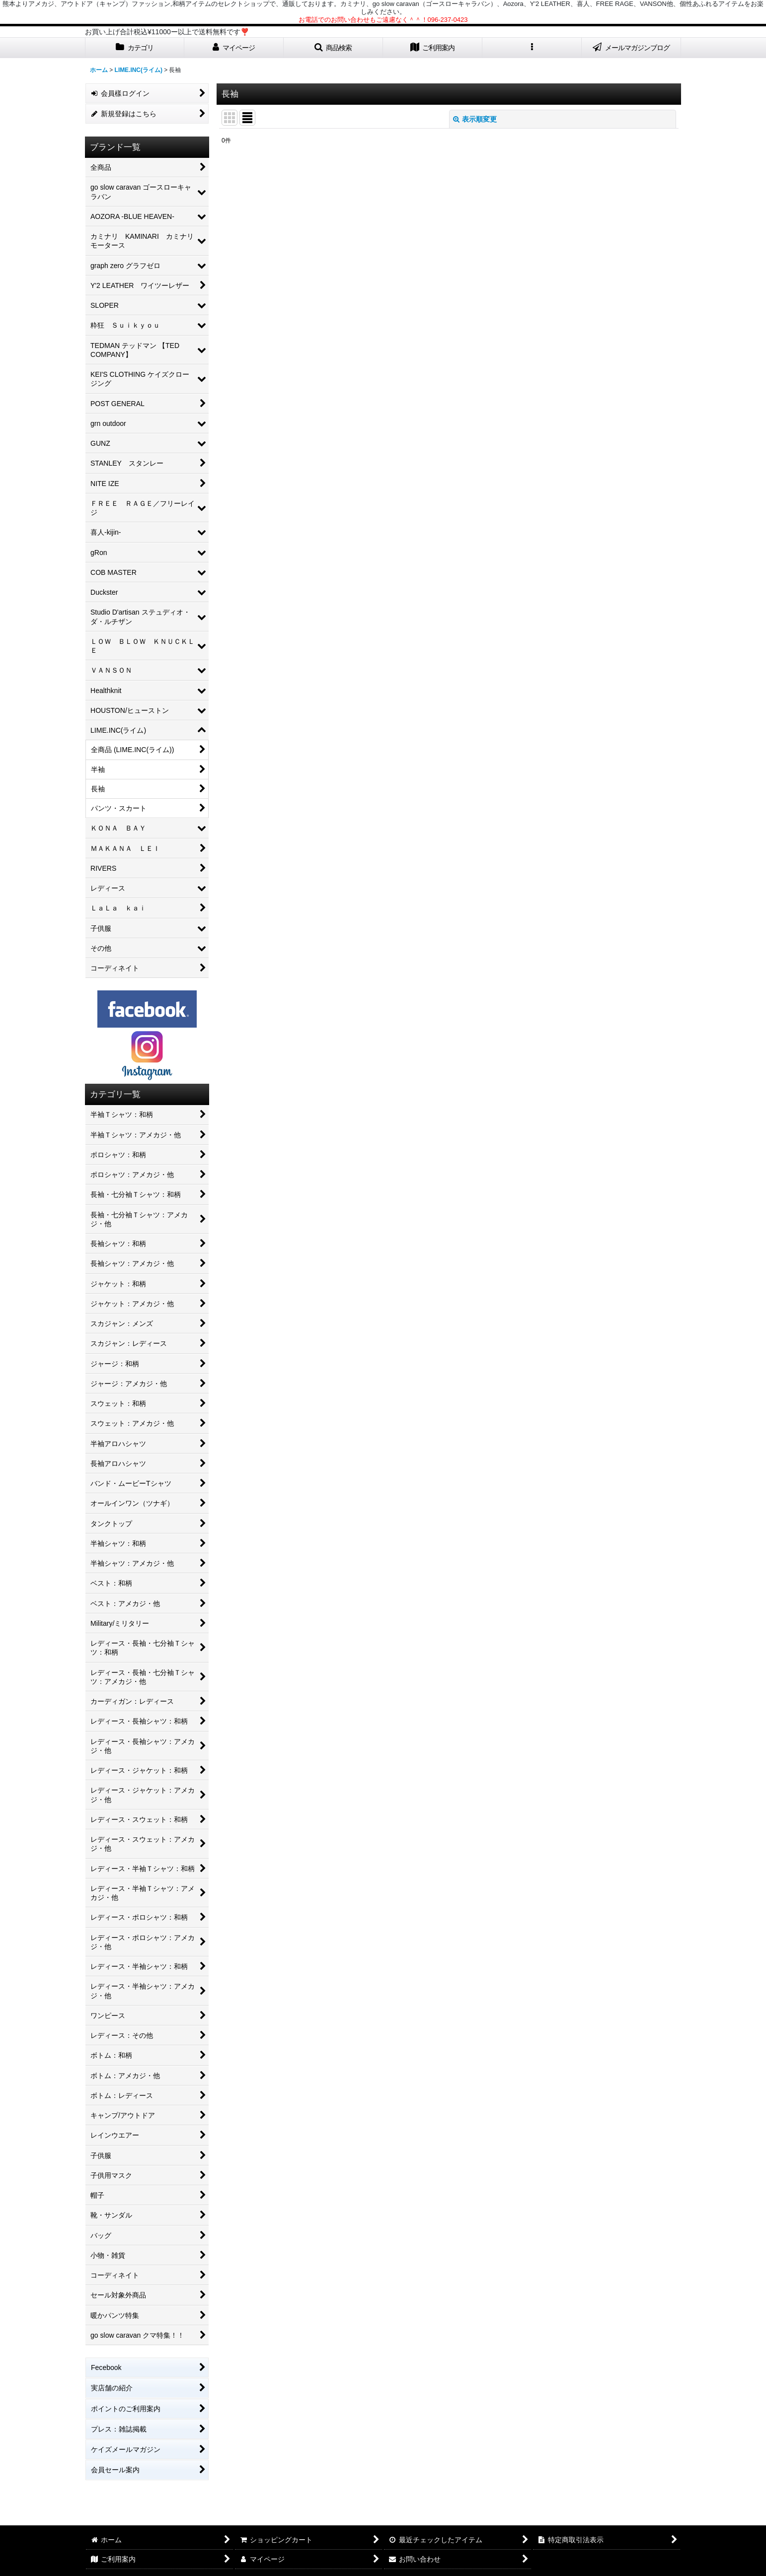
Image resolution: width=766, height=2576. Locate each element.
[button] (333, 48)
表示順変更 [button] (475, 119)
